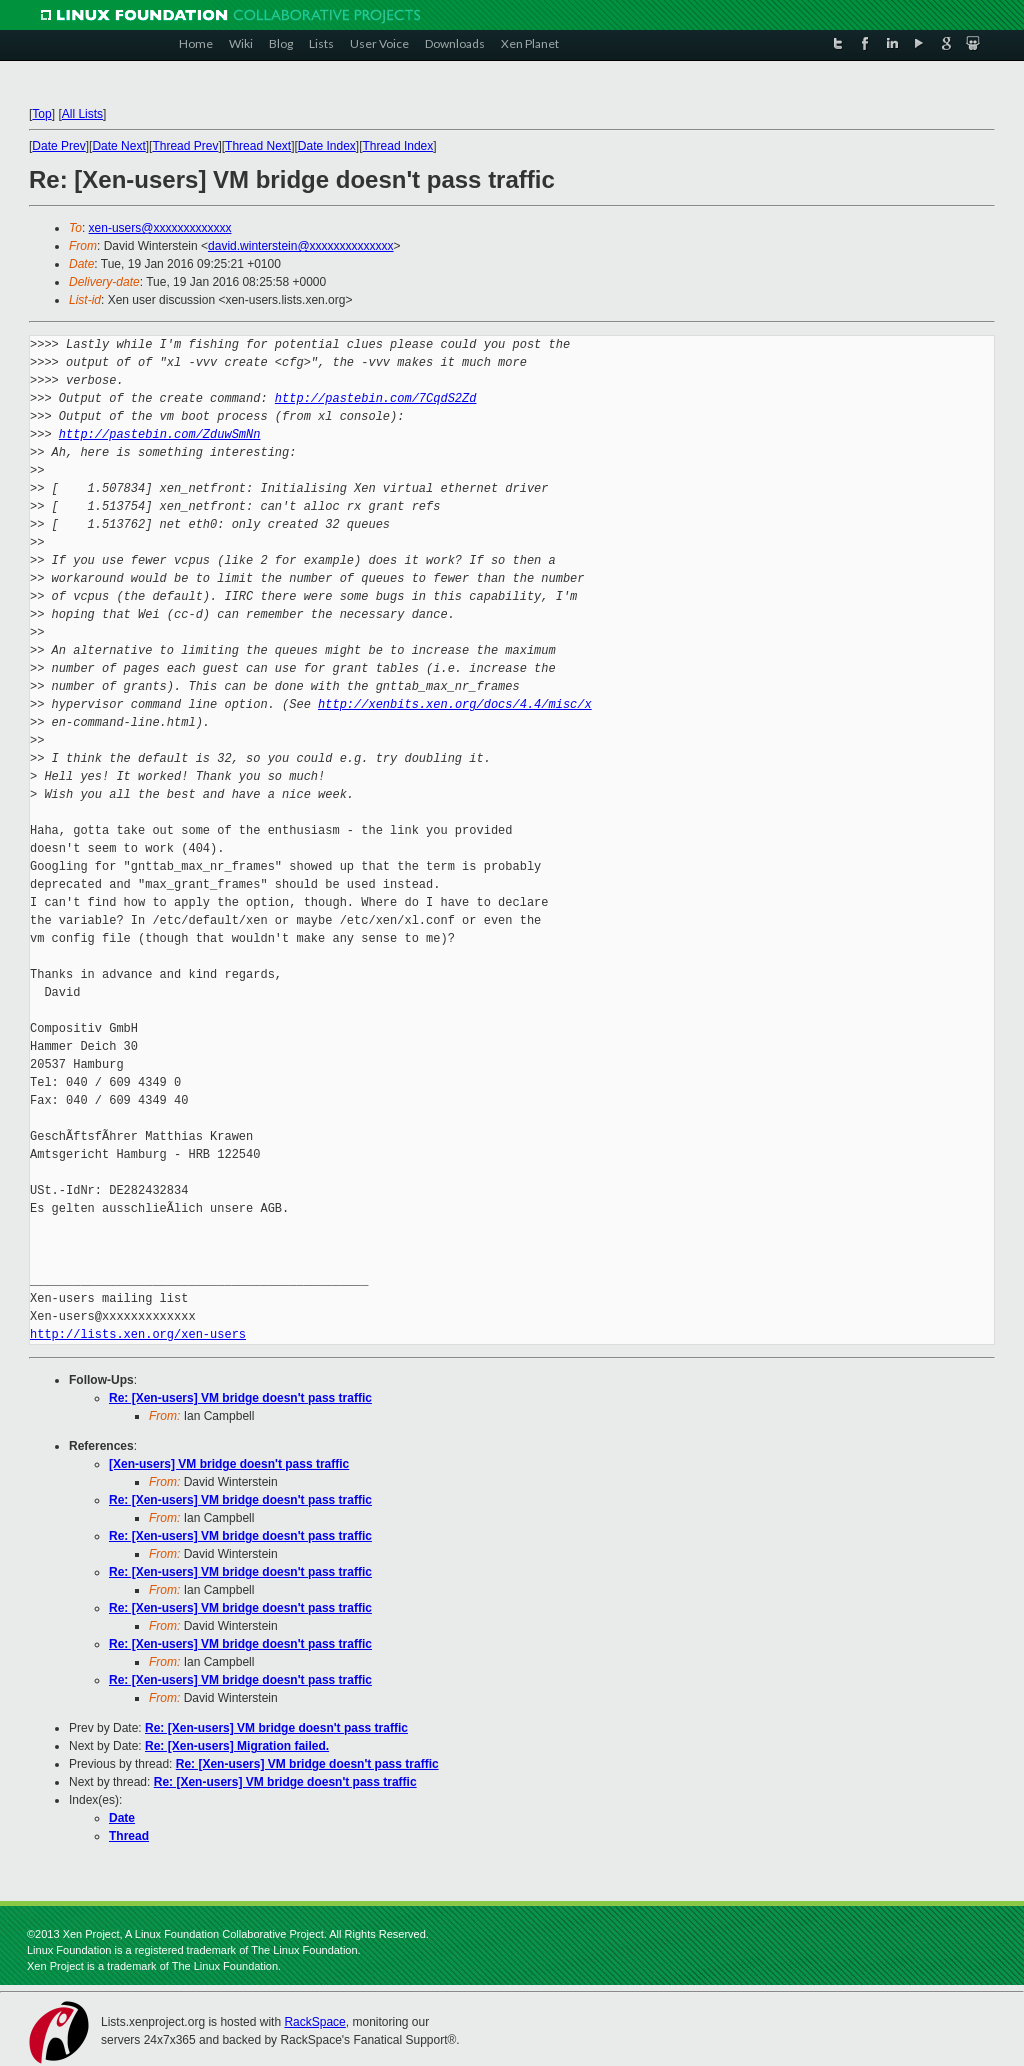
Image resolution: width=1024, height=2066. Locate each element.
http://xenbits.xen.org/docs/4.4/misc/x (455, 704)
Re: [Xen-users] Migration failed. (237, 1746)
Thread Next (258, 146)
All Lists (82, 114)
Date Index (327, 146)
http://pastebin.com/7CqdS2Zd (376, 398)
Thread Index (398, 146)
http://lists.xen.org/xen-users (138, 1334)
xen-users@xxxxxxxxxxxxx (160, 228)
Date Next (118, 146)
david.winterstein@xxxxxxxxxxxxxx (301, 246)
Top (41, 114)
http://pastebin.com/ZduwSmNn (160, 434)
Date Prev (58, 146)
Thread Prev (185, 146)
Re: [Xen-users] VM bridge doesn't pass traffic (240, 1398)
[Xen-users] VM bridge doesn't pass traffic (229, 1464)
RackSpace (314, 2022)
